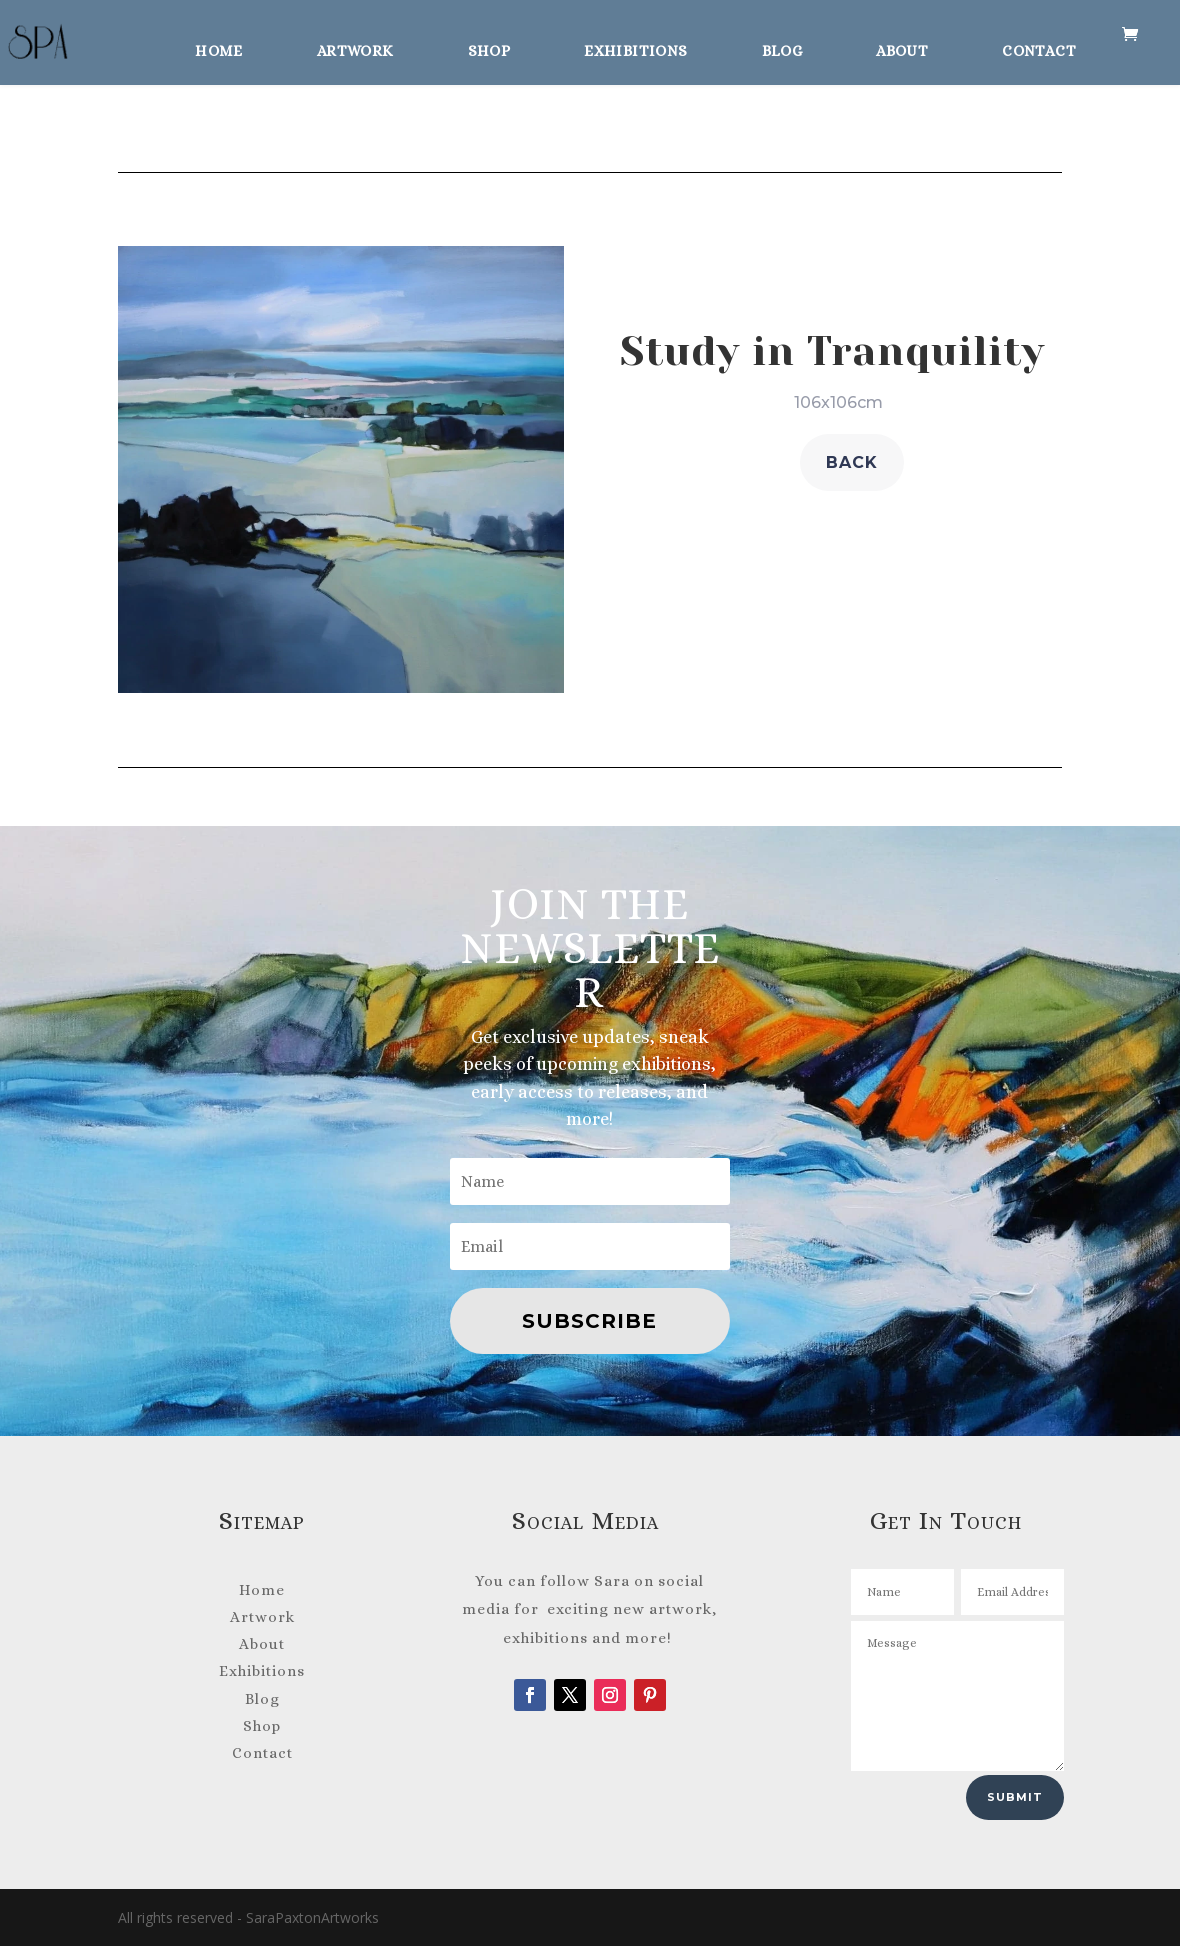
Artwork (355, 48)
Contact (1039, 48)
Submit (1015, 1797)
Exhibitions (635, 48)
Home (219, 48)
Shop (489, 48)
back (852, 462)
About (902, 48)
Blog (782, 48)
